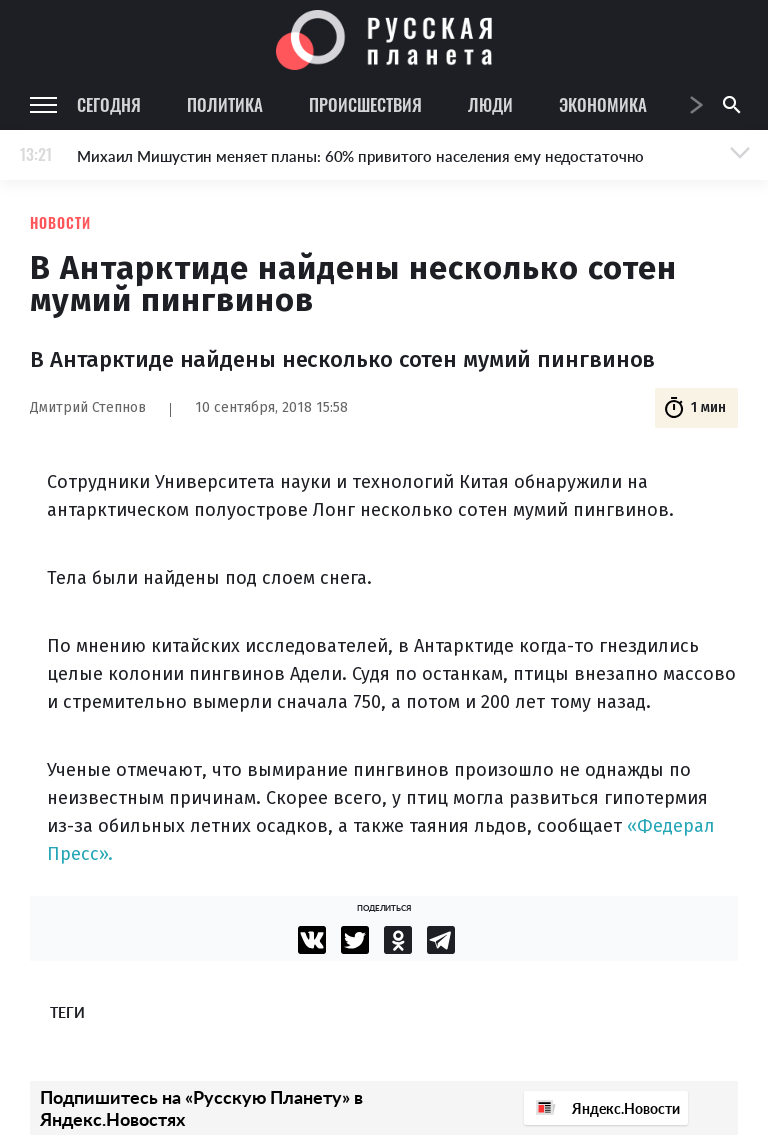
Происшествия (365, 104)
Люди (490, 104)
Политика (225, 104)
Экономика (603, 104)
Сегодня (109, 104)
